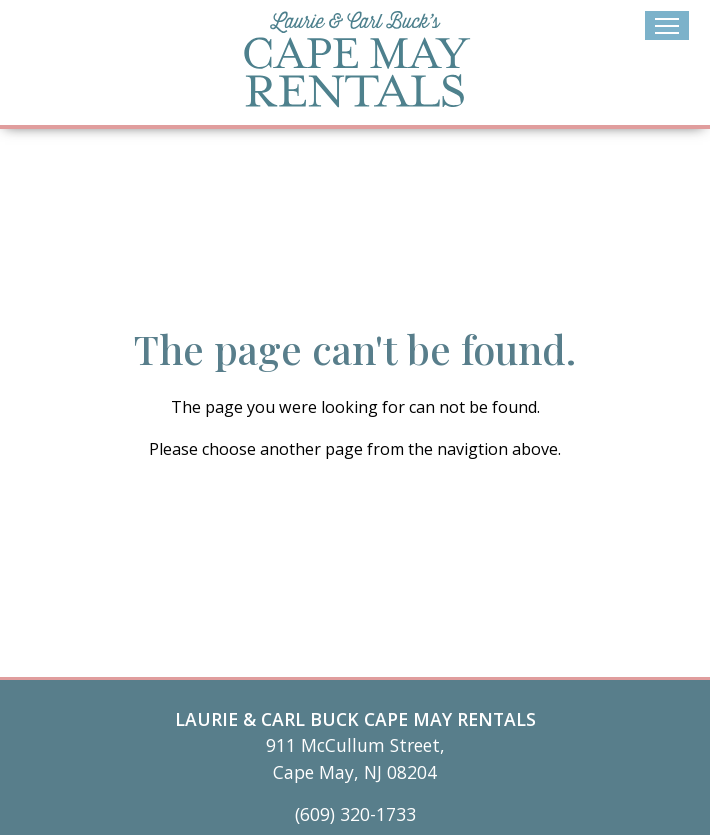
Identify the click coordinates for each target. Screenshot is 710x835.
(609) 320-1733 (355, 814)
